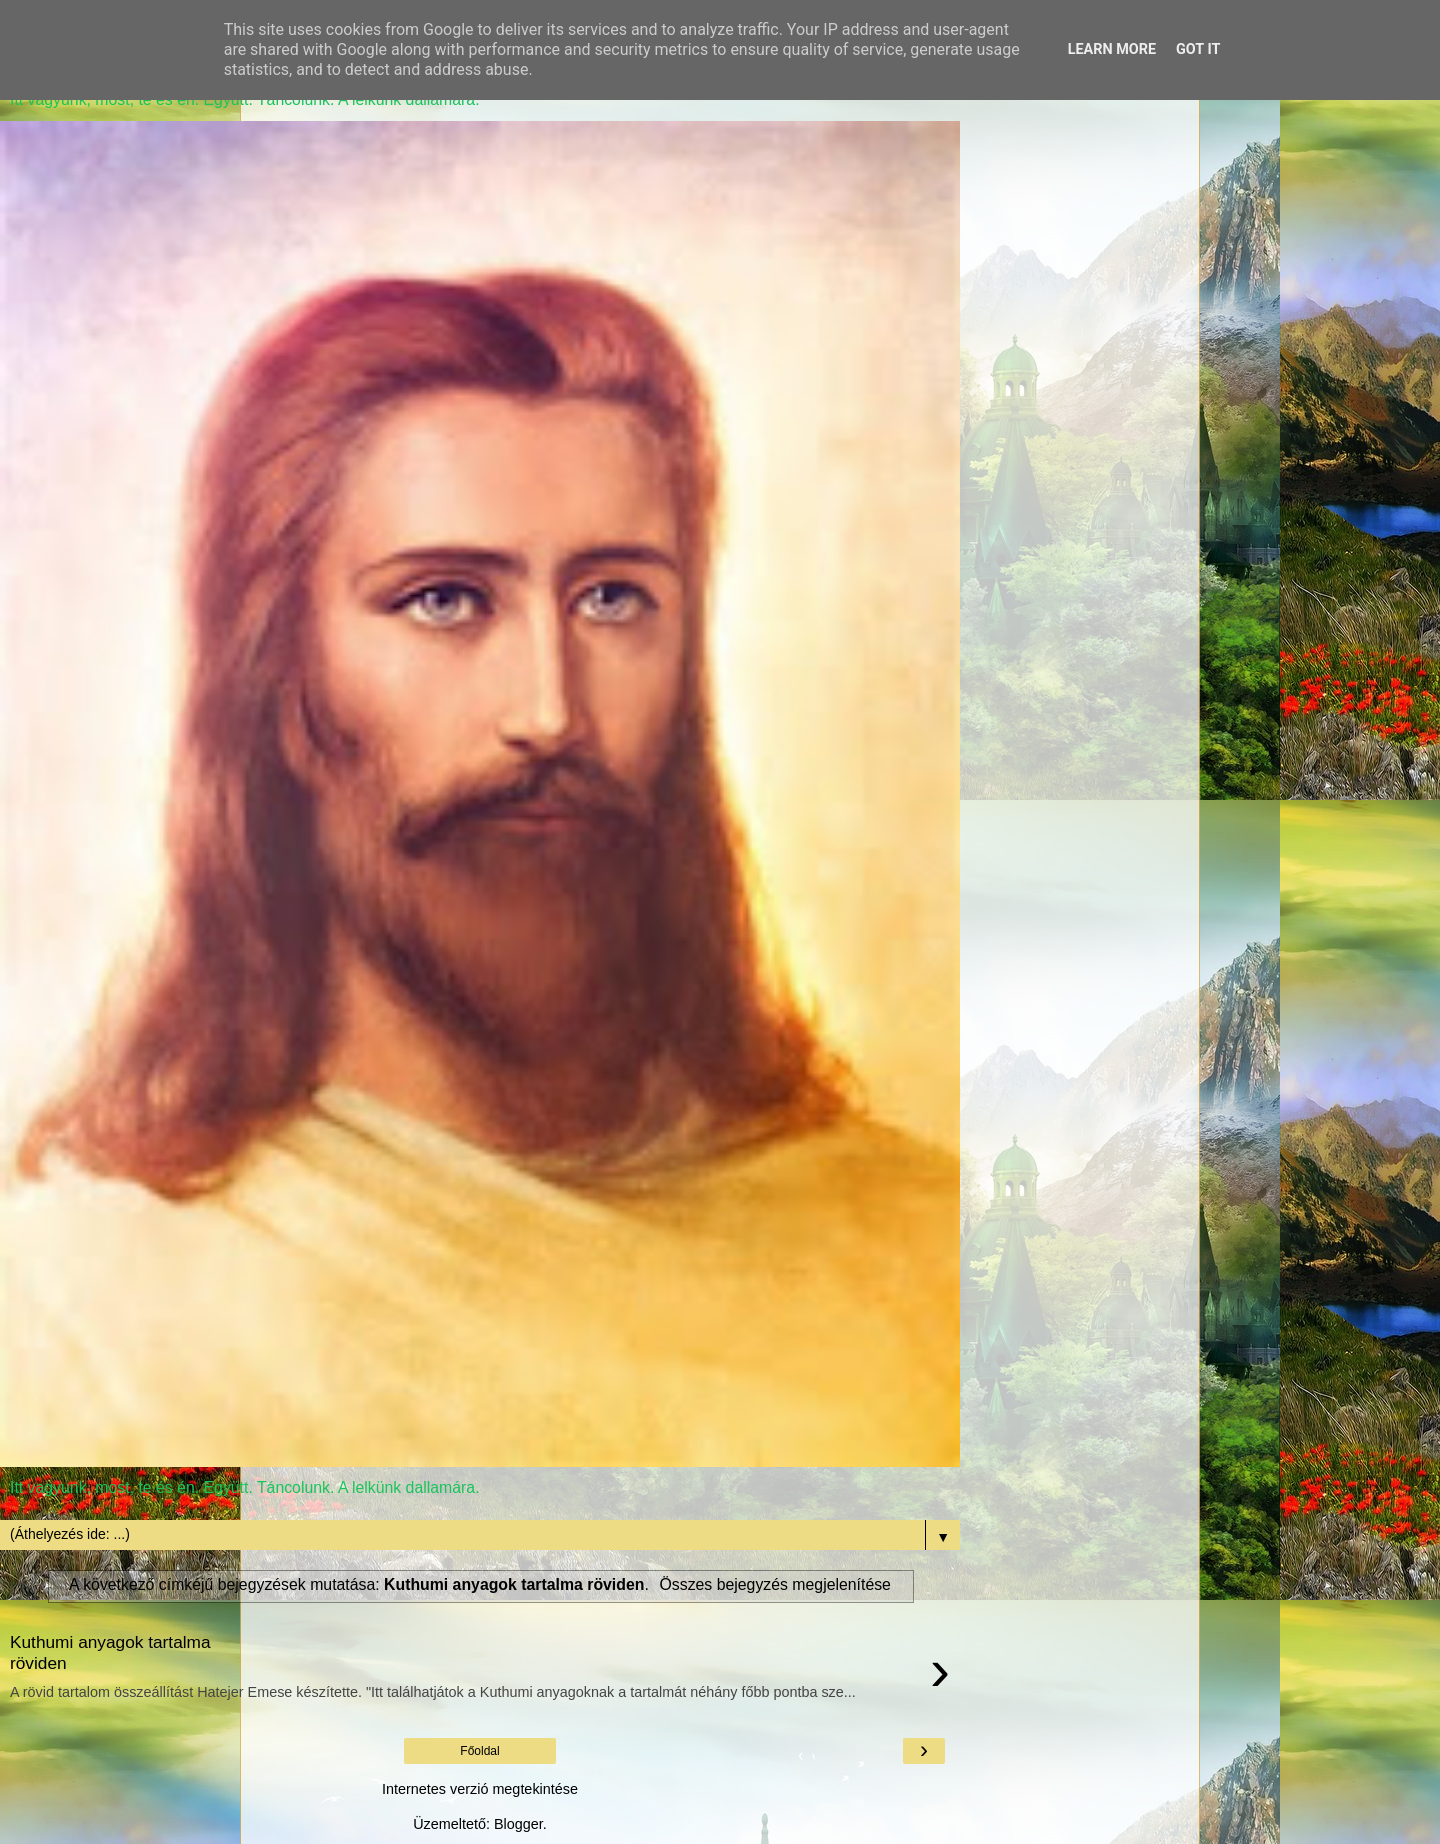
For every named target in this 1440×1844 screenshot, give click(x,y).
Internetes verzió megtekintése (480, 1789)
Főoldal (479, 1751)
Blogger (518, 1824)
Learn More (1112, 49)
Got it (1198, 49)
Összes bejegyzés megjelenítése (775, 1584)
